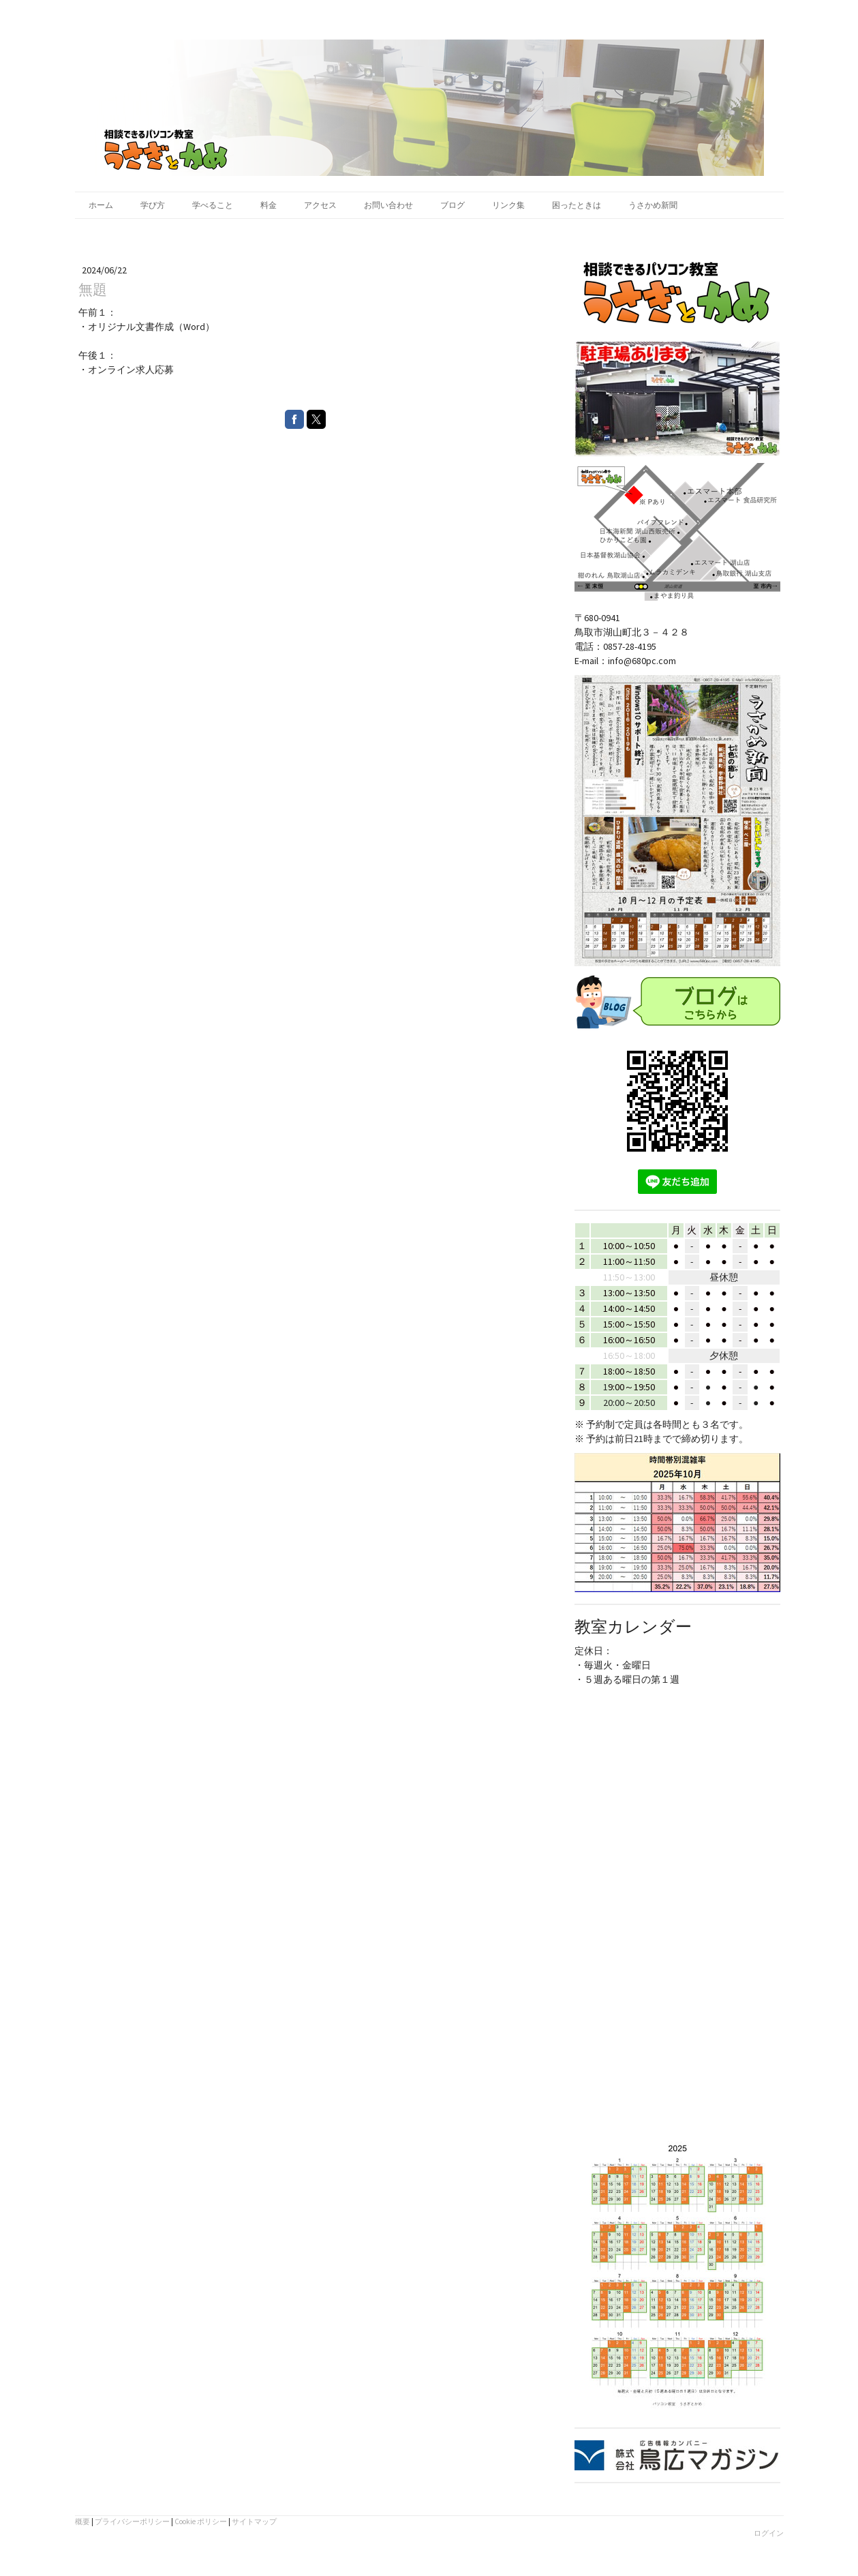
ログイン (769, 2533)
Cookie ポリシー (200, 2521)
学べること (212, 205)
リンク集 (508, 205)
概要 (82, 2521)
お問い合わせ (388, 205)
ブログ (452, 205)
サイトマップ (254, 2521)
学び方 (152, 205)
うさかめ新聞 (652, 205)
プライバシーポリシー (132, 2521)
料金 (268, 205)
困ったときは (576, 205)
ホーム (101, 205)
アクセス (320, 205)
